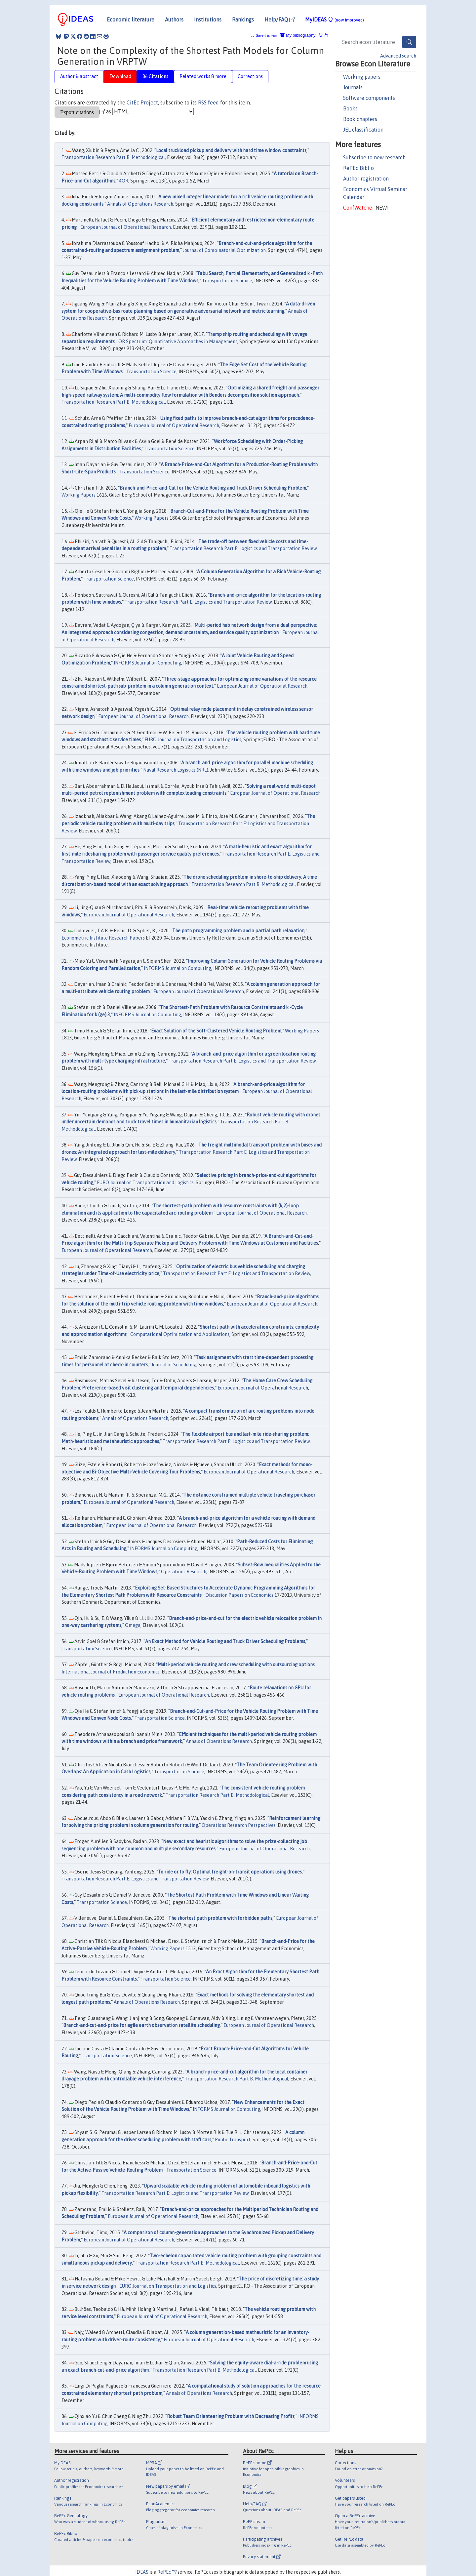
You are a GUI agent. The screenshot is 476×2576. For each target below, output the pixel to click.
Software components (369, 98)
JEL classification (363, 130)
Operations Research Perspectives (239, 1825)
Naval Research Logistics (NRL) (175, 770)
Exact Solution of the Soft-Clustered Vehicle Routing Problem (216, 1030)
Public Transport (233, 2139)
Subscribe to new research (374, 157)
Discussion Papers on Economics (239, 1595)
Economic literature (130, 19)
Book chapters (360, 119)
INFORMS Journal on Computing (147, 662)
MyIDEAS (334, 19)
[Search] (409, 42)
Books (350, 108)
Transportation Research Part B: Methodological (113, 157)
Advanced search (398, 56)
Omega (132, 1625)
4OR (123, 180)
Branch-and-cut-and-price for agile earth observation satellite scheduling (141, 2025)
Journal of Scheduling (173, 1364)
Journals (353, 87)
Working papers (361, 77)
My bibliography (297, 35)
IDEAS (141, 2572)
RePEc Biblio (358, 168)
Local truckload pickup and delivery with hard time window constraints (231, 150)
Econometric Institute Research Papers (103, 938)
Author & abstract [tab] (79, 76)
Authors (174, 19)
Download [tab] (120, 76)
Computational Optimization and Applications (179, 1334)
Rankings (243, 19)
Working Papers (78, 495)
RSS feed (208, 102)
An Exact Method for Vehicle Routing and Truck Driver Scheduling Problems (225, 1641)
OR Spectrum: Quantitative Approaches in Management (177, 341)
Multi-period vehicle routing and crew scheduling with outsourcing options (236, 1664)
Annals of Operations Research (140, 204)
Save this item (266, 35)
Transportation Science (227, 280)
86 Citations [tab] (155, 76)
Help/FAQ (279, 19)
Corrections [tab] (250, 76)
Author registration (366, 178)
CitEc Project (142, 102)
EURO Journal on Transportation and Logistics (192, 739)
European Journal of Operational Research (125, 227)
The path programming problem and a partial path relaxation (238, 930)
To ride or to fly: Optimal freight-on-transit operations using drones (230, 1871)
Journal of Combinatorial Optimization (224, 250)
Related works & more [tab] (202, 76)
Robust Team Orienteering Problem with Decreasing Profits (231, 2416)
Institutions (207, 19)
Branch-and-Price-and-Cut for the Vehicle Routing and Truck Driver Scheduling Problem (213, 488)
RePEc (167, 2572)
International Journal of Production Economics (110, 1671)
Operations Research (183, 1571)
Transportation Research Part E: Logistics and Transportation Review (243, 548)
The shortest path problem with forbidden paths (220, 1918)
